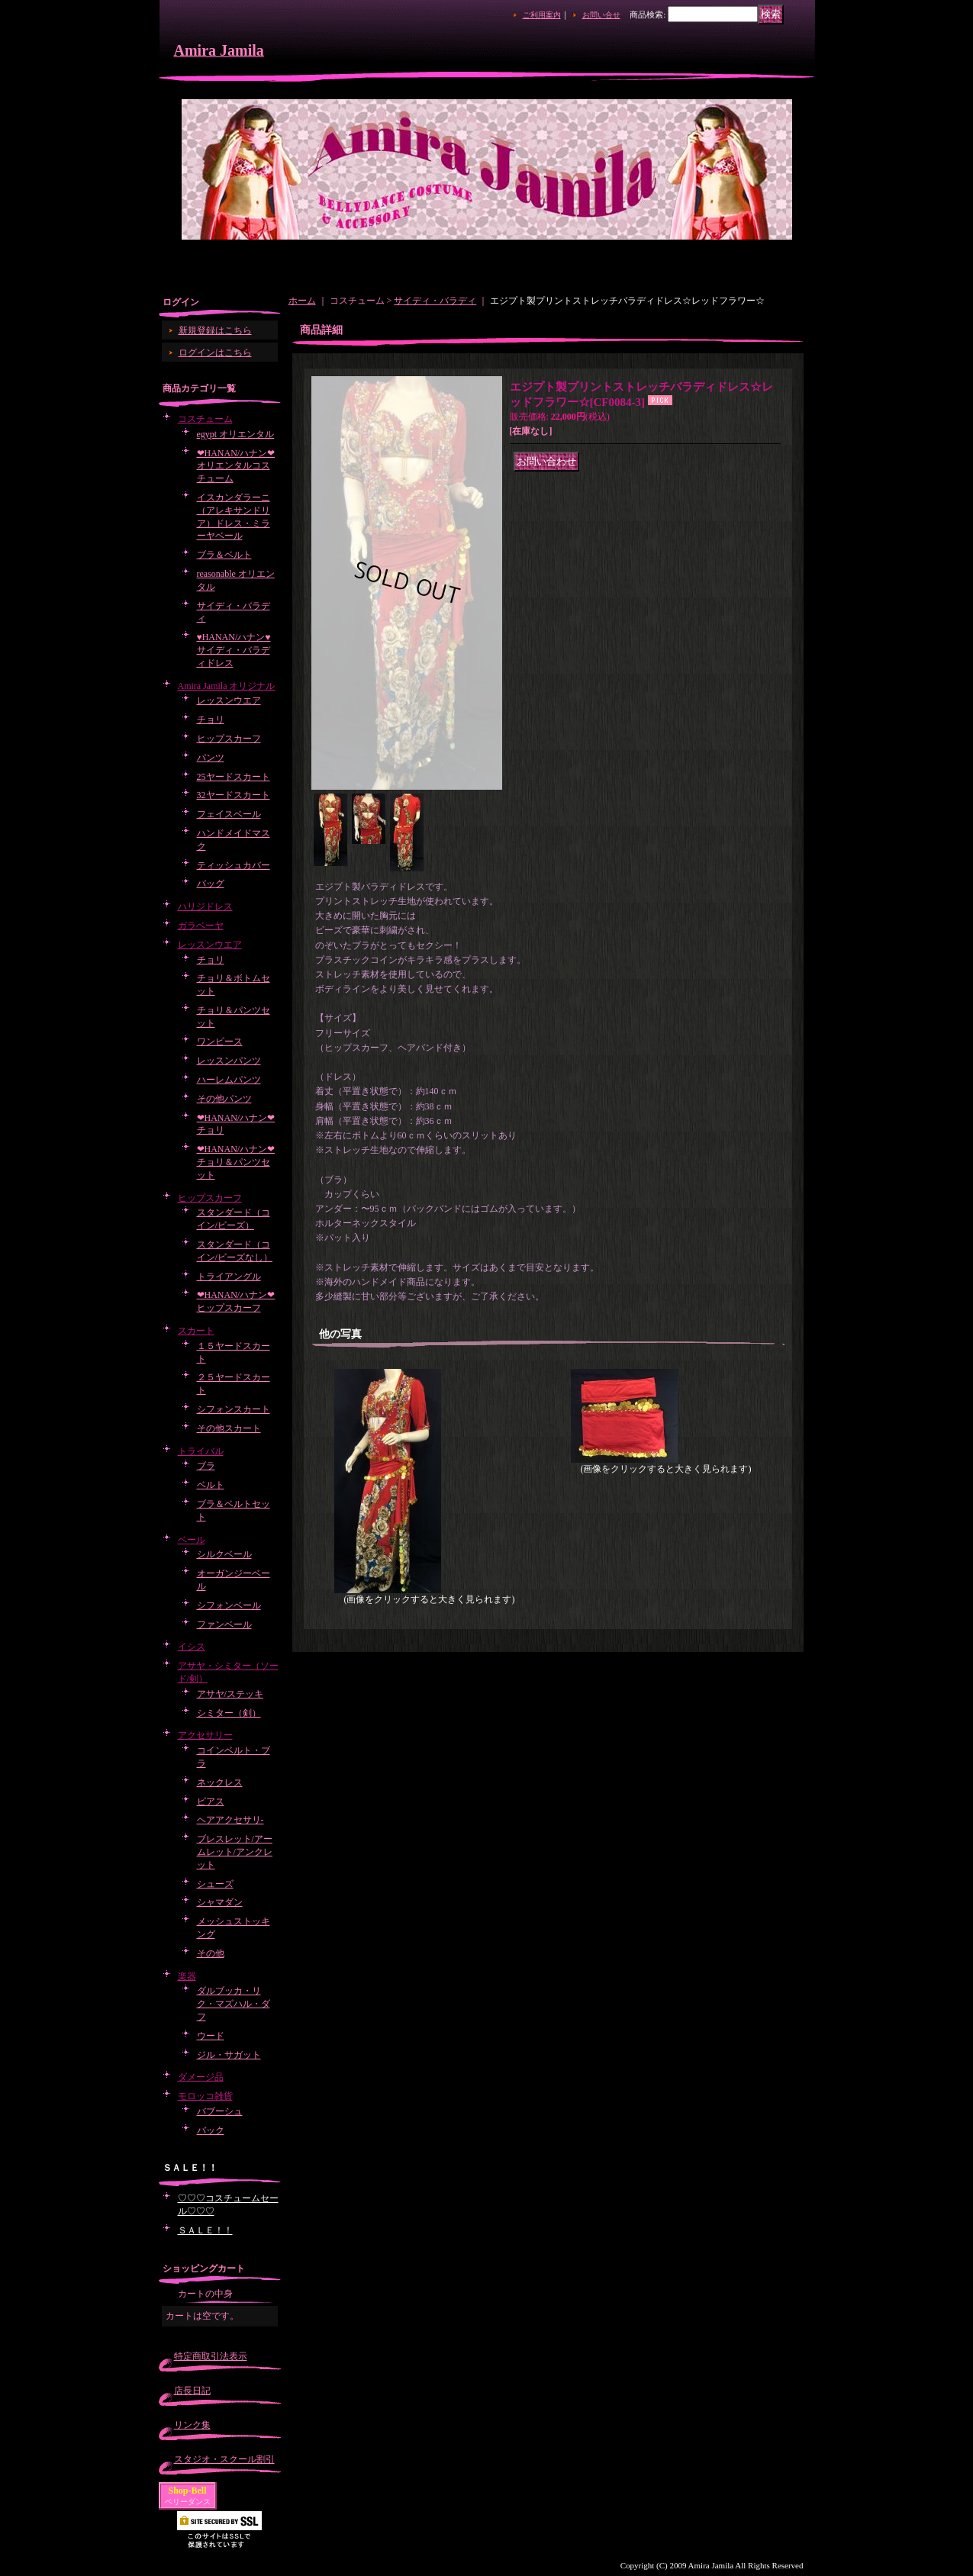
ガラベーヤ (201, 925)
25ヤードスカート (233, 776)
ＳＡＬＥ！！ (205, 2230)
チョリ (210, 719)
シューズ (215, 1884)
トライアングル (229, 1276)
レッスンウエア (229, 700)
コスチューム (205, 419)
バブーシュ (220, 2111)
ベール (191, 1539)
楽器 (187, 1976)
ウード (210, 2035)
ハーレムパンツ (229, 1079)
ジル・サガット (229, 2055)
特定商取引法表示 (210, 2356)
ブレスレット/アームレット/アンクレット (234, 1852)
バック (210, 2130)
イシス (191, 1646)
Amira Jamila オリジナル (226, 686)
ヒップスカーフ (229, 738)
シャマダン (220, 1902)
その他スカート (229, 1428)
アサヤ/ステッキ (230, 1694)
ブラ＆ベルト (224, 554)
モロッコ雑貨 (205, 2096)
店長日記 (192, 2390)
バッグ (210, 883)
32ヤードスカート (233, 795)
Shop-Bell (187, 2490)
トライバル (201, 1451)
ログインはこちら (215, 352)
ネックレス (220, 1782)
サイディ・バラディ (435, 300)
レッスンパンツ (229, 1060)
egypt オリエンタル (236, 434)
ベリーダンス (188, 2501)
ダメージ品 (201, 2077)
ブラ (206, 1465)
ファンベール (224, 1624)
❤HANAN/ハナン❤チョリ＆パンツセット (236, 1162)
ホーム (302, 300)
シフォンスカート (233, 1409)
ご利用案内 (542, 15)
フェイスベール (229, 814)
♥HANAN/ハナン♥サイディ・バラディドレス (234, 650)
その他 (210, 1953)
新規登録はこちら (215, 330)
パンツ (210, 757)
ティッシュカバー (233, 865)
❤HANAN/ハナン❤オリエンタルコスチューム (236, 466)
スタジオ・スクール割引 (224, 2459)
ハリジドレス (205, 906)
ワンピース (220, 1041)
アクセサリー (205, 1735)
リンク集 (192, 2425)
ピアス (210, 1801)
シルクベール (224, 1554)
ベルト (210, 1485)
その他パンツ (224, 1098)
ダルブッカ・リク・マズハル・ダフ (233, 2003)
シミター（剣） (229, 1713)
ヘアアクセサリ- (230, 1819)
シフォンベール (229, 1605)
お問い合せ (601, 15)
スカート (196, 1330)
